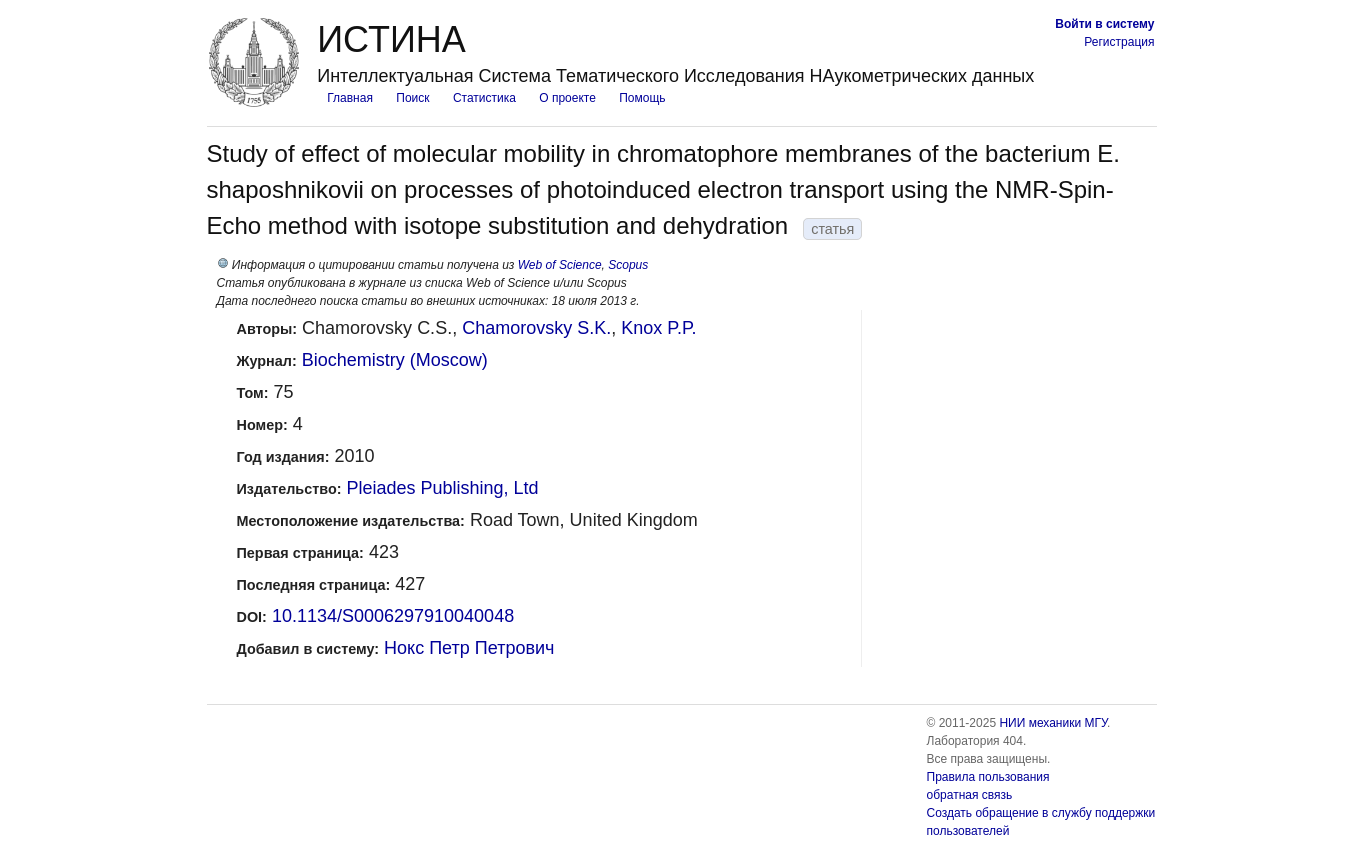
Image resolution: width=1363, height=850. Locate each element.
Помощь (642, 98)
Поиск (412, 98)
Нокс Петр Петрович (469, 648)
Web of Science (560, 265)
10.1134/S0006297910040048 (393, 616)
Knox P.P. (658, 328)
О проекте (567, 98)
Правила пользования (988, 777)
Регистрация (1119, 42)
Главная (350, 98)
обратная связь (970, 795)
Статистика (484, 98)
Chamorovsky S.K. (536, 328)
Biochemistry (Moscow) (395, 360)
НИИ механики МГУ (1053, 723)
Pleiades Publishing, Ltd (442, 488)
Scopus (628, 265)
